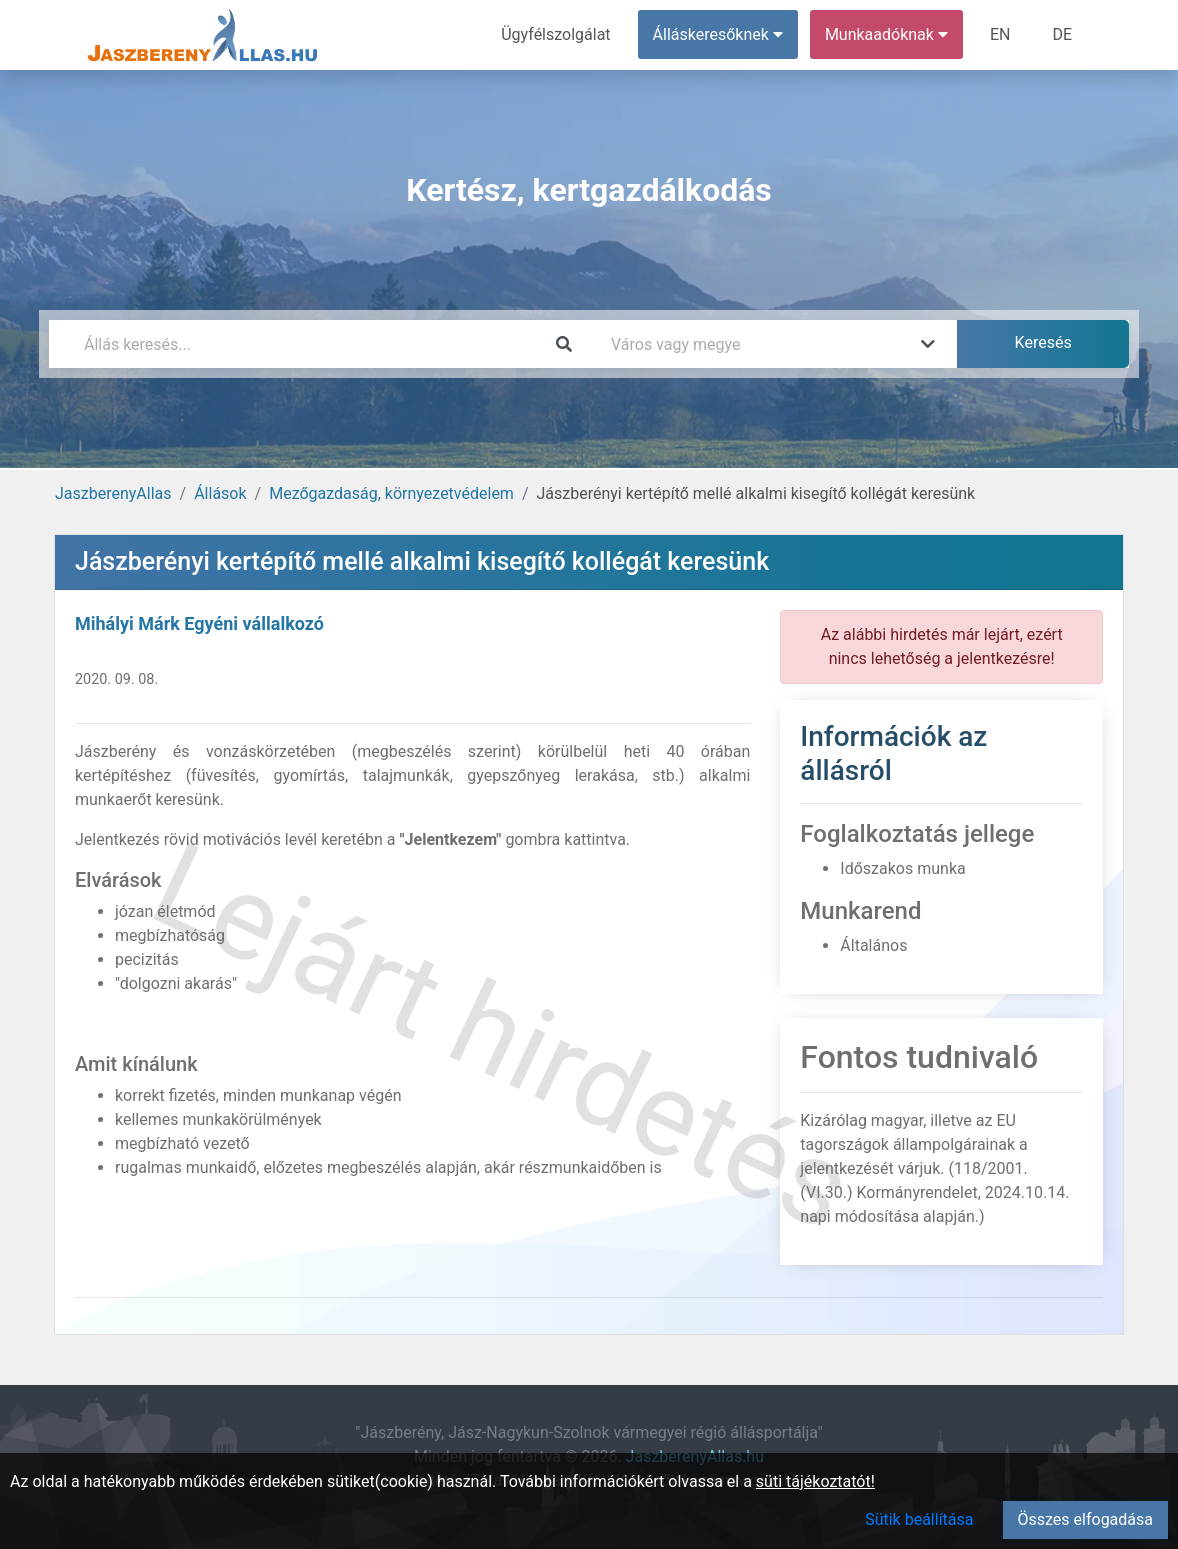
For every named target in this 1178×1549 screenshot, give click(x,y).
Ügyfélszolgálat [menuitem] (555, 34)
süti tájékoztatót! (815, 1481)
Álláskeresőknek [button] (718, 34)
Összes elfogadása (1085, 1519)
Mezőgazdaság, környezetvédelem (391, 493)
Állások (220, 493)
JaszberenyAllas (113, 493)
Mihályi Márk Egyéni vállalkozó (199, 623)
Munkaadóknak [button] (886, 34)
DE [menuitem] (1062, 34)
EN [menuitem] (1000, 34)
